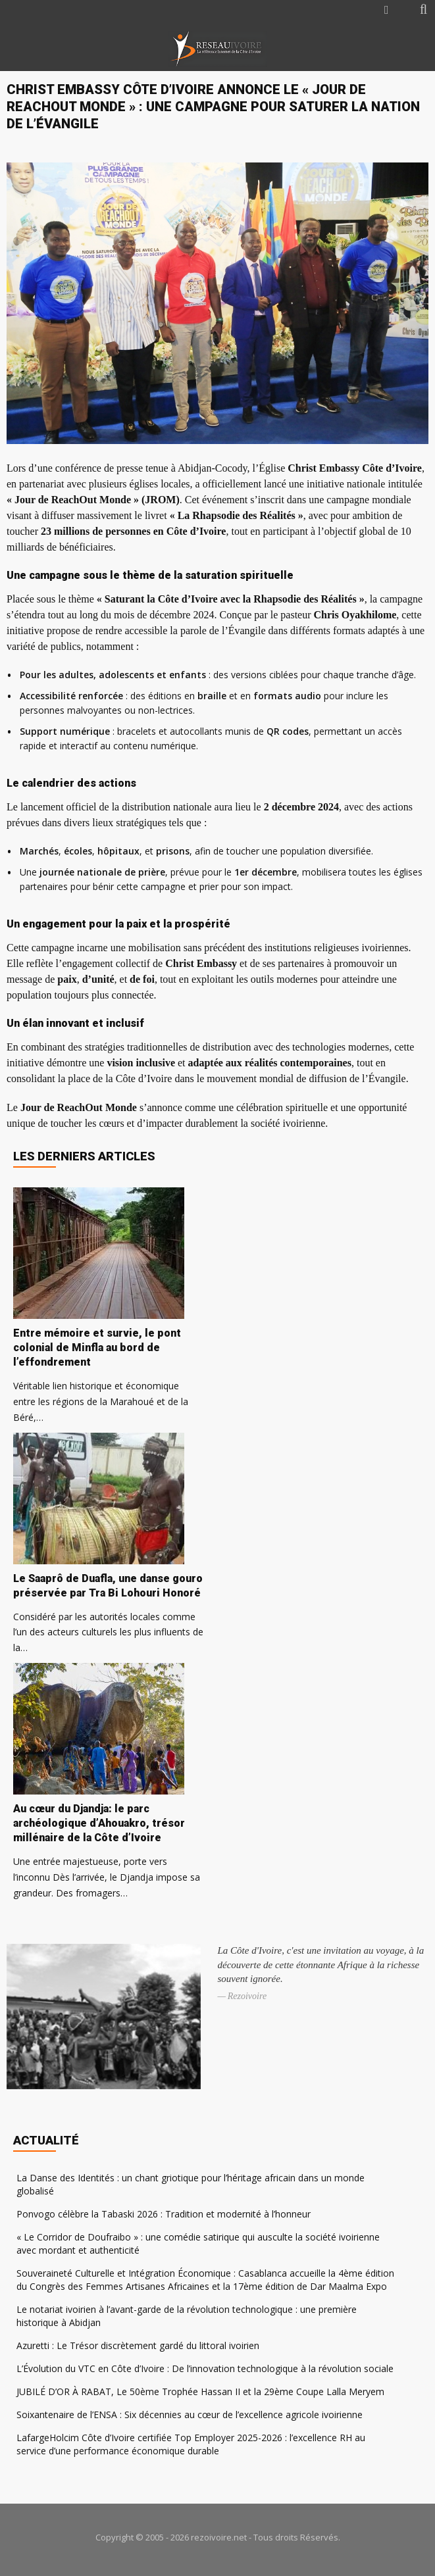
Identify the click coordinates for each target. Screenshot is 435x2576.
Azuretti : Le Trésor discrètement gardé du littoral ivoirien (137, 2345)
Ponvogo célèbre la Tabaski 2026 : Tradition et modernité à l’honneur (163, 2214)
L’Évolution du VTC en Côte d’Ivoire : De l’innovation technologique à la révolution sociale (205, 2368)
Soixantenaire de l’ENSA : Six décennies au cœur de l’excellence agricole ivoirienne (189, 2414)
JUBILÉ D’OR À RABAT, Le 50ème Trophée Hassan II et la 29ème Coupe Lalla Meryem (200, 2391)
